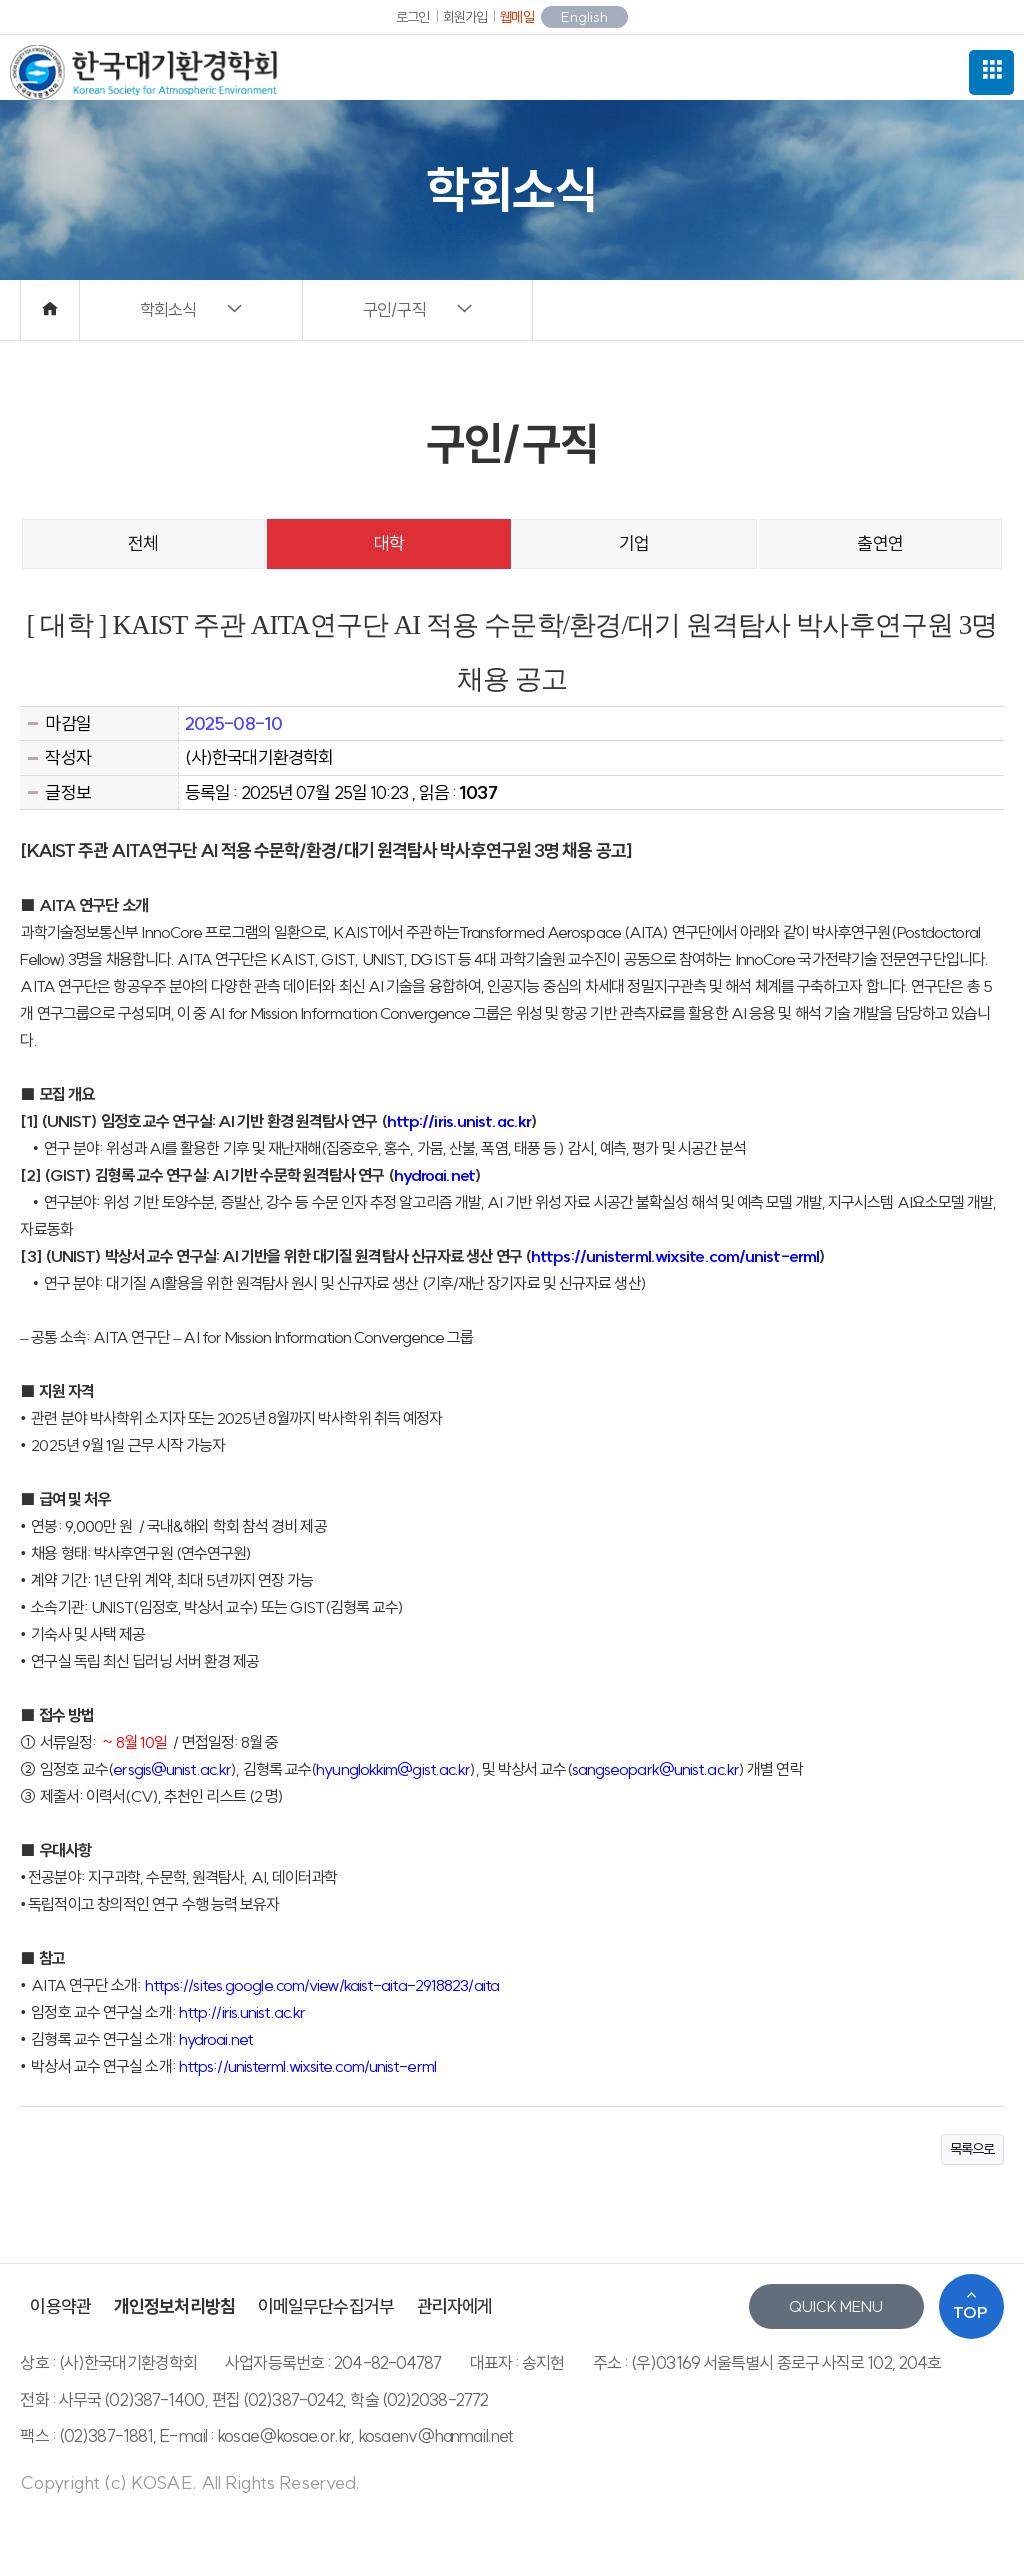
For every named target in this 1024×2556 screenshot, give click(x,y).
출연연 (879, 543)
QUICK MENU (836, 2306)
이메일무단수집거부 (326, 2306)
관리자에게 (455, 2306)
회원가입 (465, 17)
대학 (389, 543)
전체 (143, 543)
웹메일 (516, 17)
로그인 (412, 17)
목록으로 (972, 2149)
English (584, 17)
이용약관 (60, 2306)
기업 (634, 543)
